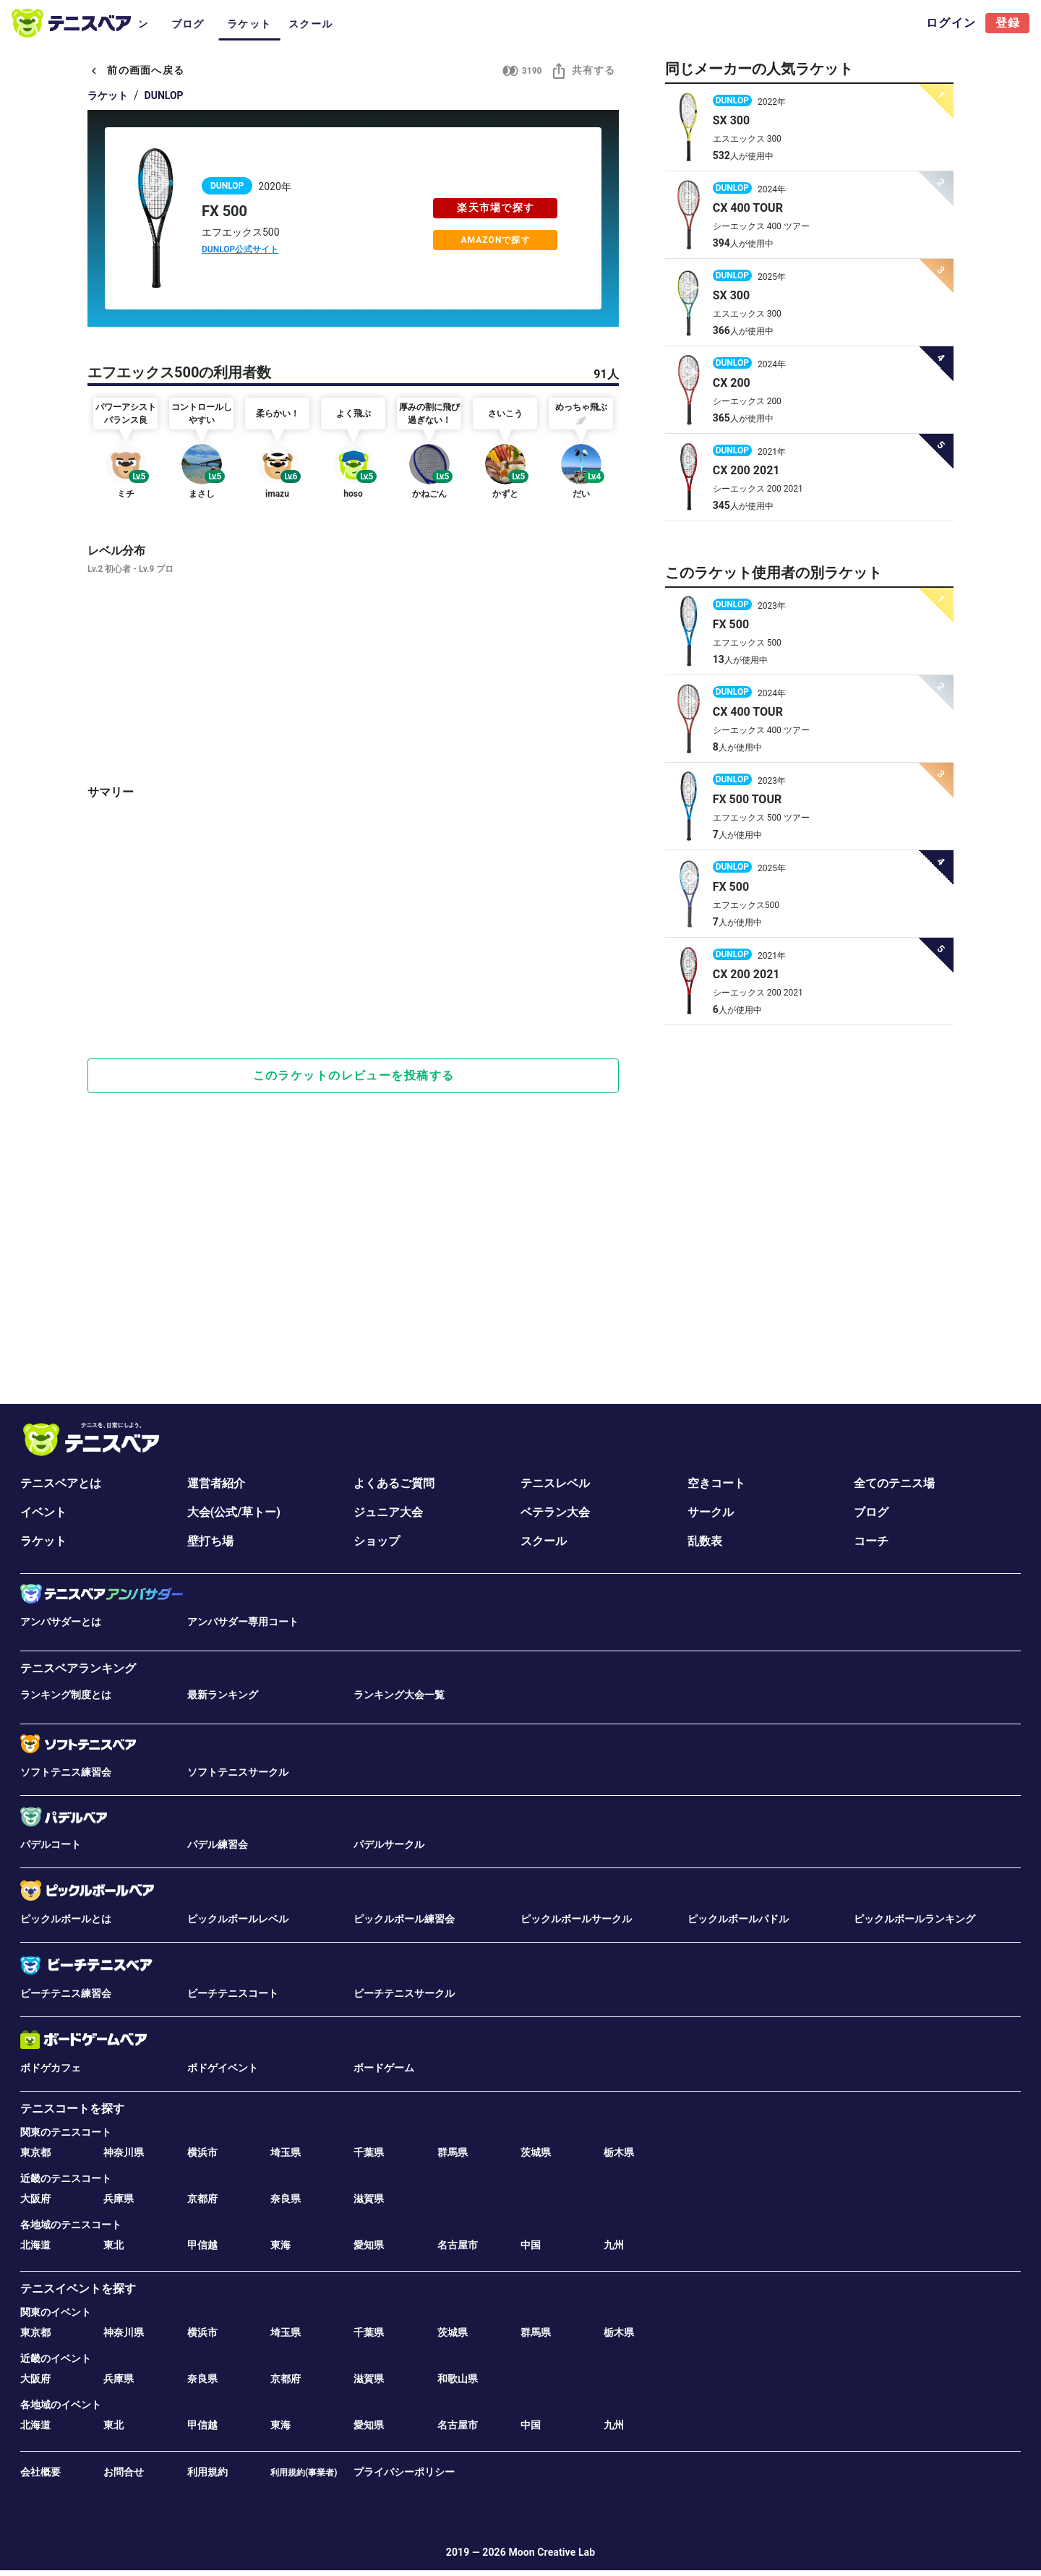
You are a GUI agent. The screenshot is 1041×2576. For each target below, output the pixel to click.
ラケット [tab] (558, 24)
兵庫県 (118, 2198)
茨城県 (535, 2152)
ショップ (377, 1541)
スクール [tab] (620, 24)
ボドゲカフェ (50, 2068)
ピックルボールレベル (237, 1919)
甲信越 (202, 2245)
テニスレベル (555, 1483)
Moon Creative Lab (551, 2552)
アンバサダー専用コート (243, 1621)
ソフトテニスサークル (237, 1772)
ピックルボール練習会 (404, 1919)
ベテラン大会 (555, 1512)
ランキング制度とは (65, 1694)
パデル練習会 (217, 1844)
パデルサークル (389, 1844)
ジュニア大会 (388, 1512)
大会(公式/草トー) (233, 1512)
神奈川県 (123, 2152)
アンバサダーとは (60, 1621)
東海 (280, 2245)
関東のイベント (55, 2312)
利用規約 (207, 2472)
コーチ (871, 1541)
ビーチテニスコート (232, 1993)
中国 (530, 2245)
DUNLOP (164, 95)
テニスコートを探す (72, 2108)
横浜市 (202, 2152)
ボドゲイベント (222, 2068)
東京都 (35, 2152)
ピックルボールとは (65, 1919)
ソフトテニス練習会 (65, 1772)
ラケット (107, 95)
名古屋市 (457, 2245)
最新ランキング (222, 1694)
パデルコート (50, 1844)
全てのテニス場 (894, 1483)
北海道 (35, 2245)
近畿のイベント (55, 2358)
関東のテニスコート (65, 2132)
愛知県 (369, 2245)
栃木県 (619, 2152)
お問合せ (123, 2472)
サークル (710, 1512)
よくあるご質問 (394, 1483)
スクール (543, 1541)
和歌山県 (457, 2378)
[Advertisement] (353, 997)
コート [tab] (170, 24)
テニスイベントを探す (78, 2288)
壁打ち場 (210, 1541)
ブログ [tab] (496, 24)
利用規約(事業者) (303, 2473)
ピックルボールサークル (576, 1919)
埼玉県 (285, 2152)
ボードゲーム (384, 2068)
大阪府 (35, 2198)
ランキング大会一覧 (399, 1694)
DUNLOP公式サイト (240, 249)
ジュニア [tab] (374, 24)
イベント (43, 1512)
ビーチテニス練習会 (65, 1993)
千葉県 (369, 2152)
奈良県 (285, 2198)
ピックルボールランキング (914, 1919)
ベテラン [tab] (436, 24)
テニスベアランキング (78, 1668)
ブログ (871, 1512)
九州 (614, 2245)
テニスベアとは (60, 1483)
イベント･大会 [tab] (241, 24)
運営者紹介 (216, 1483)
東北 (113, 2245)
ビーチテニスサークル (404, 1993)
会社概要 (40, 2472)
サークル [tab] (313, 24)
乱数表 (704, 1541)
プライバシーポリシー (404, 2472)
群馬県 (452, 2152)
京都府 (202, 2198)
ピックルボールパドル (738, 1919)
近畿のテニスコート (65, 2178)
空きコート (716, 1483)
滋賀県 (369, 2198)
